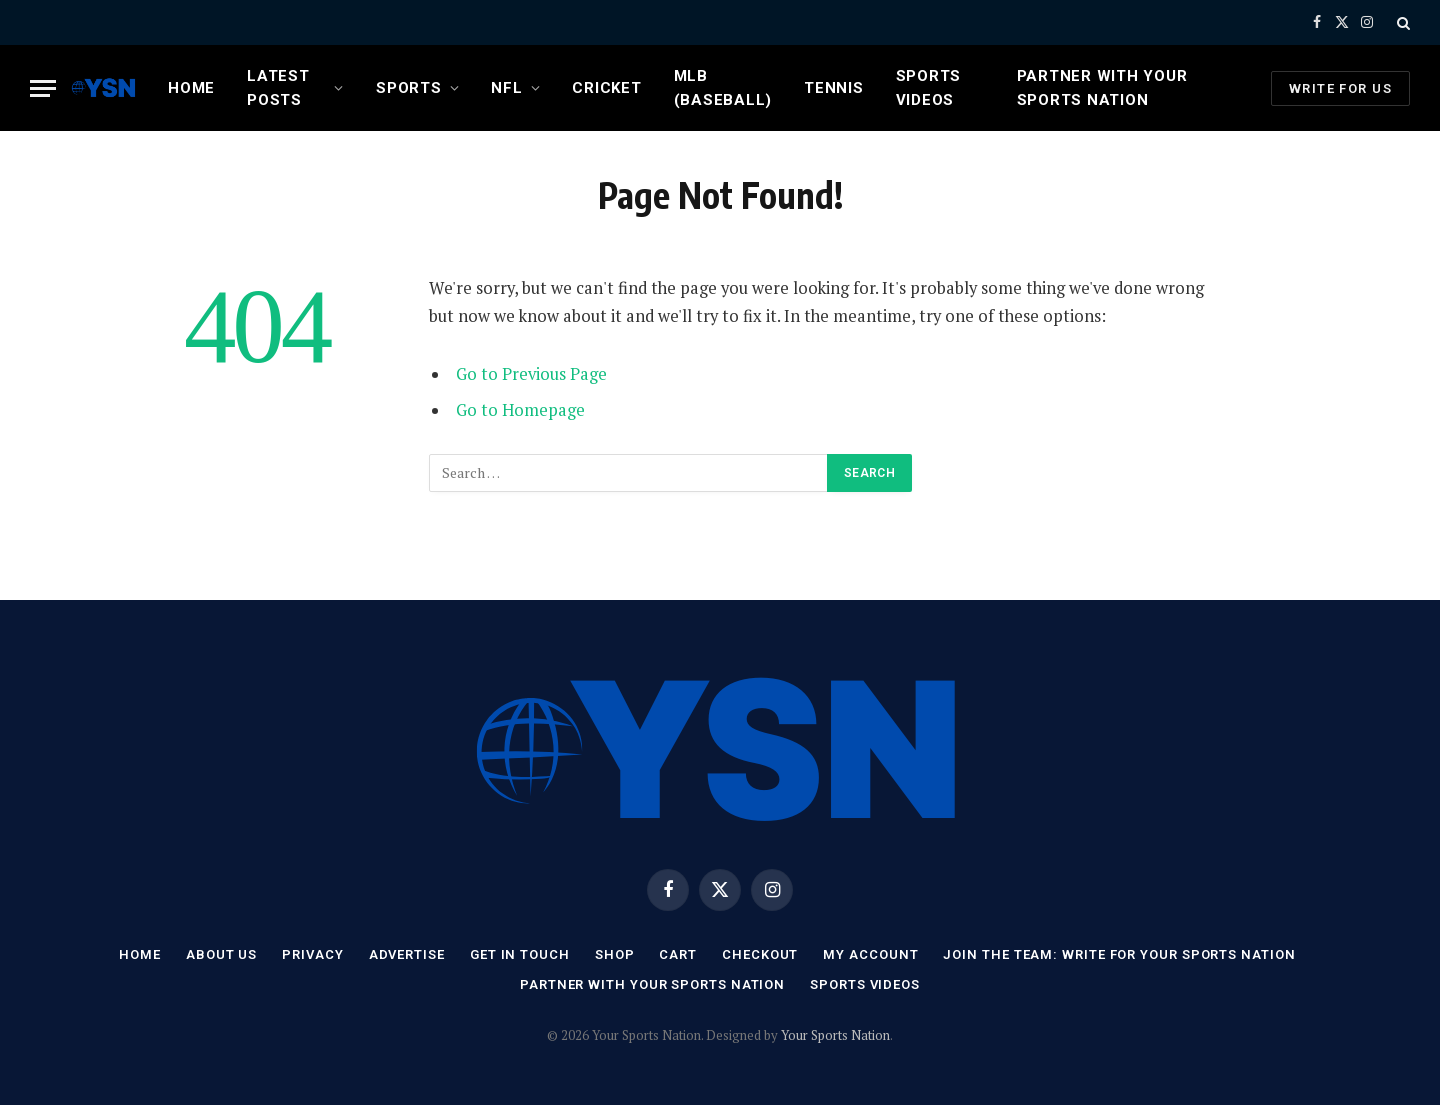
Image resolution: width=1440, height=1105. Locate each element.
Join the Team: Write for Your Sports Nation (1119, 954)
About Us (221, 954)
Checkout (760, 954)
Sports (409, 88)
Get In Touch (520, 954)
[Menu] (43, 88)
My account (870, 954)
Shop (615, 954)
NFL (506, 88)
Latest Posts (278, 88)
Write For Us (1340, 88)
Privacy (312, 954)
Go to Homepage (520, 410)
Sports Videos (929, 88)
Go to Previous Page (531, 374)
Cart (678, 954)
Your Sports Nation (835, 1035)
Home (191, 88)
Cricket (606, 88)
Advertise (407, 954)
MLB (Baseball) (723, 88)
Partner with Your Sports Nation (1102, 88)
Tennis (834, 88)
